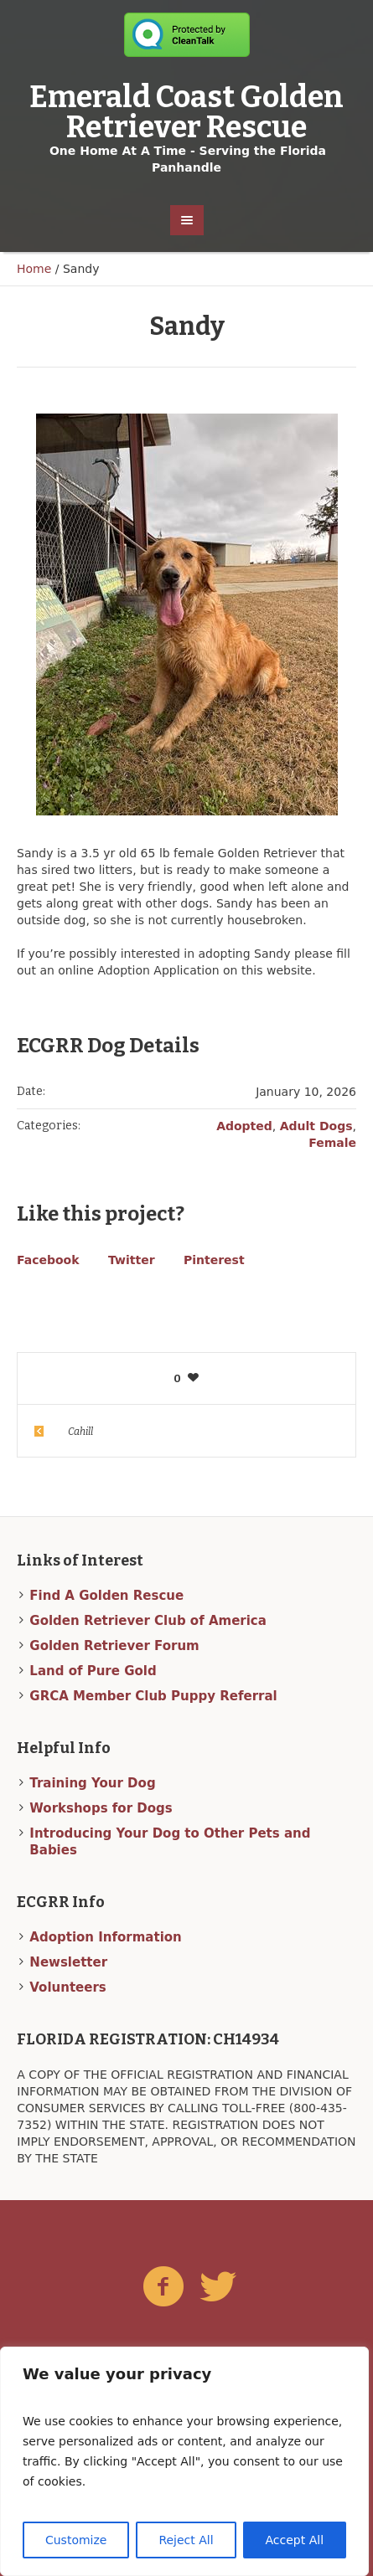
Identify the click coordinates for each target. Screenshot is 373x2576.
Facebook (48, 1260)
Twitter (131, 1260)
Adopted (244, 1126)
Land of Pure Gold (92, 1671)
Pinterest (214, 1260)
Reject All (185, 2540)
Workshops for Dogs (100, 1808)
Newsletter (68, 1962)
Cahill (80, 1431)
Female (332, 1142)
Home (34, 268)
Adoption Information (105, 1937)
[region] (184, 2461)
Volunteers (67, 1987)
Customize (76, 2540)
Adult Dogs (316, 1126)
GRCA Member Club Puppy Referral (153, 1696)
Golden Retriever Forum (114, 1645)
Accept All (295, 2540)
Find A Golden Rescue (106, 1595)
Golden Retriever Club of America (148, 1620)
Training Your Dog (92, 1783)
